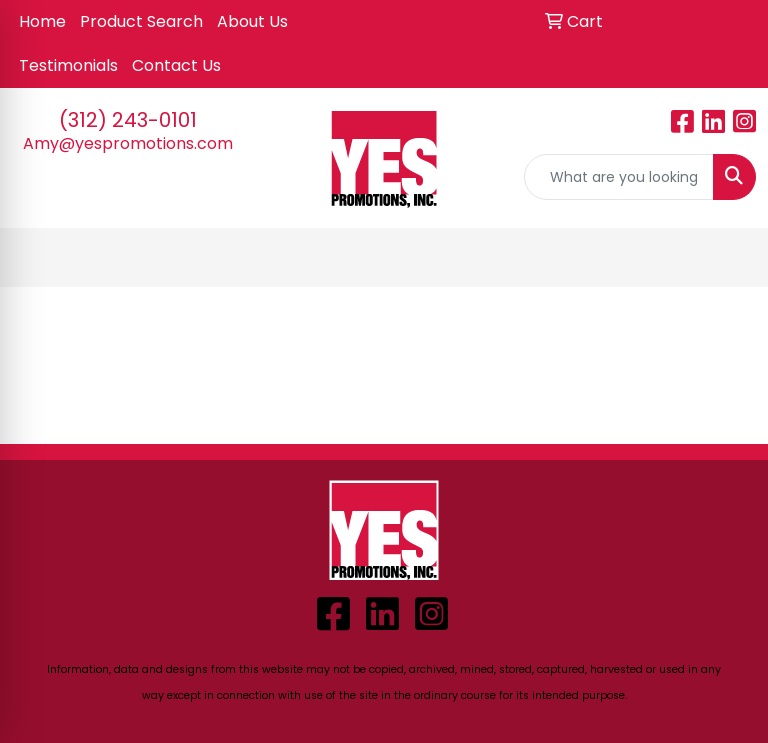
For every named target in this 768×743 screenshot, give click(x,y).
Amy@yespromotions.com (128, 143)
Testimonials (68, 65)
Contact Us (176, 65)
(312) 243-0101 (128, 120)
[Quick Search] (619, 177)
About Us (252, 21)
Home (42, 21)
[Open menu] (728, 258)
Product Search (141, 21)
